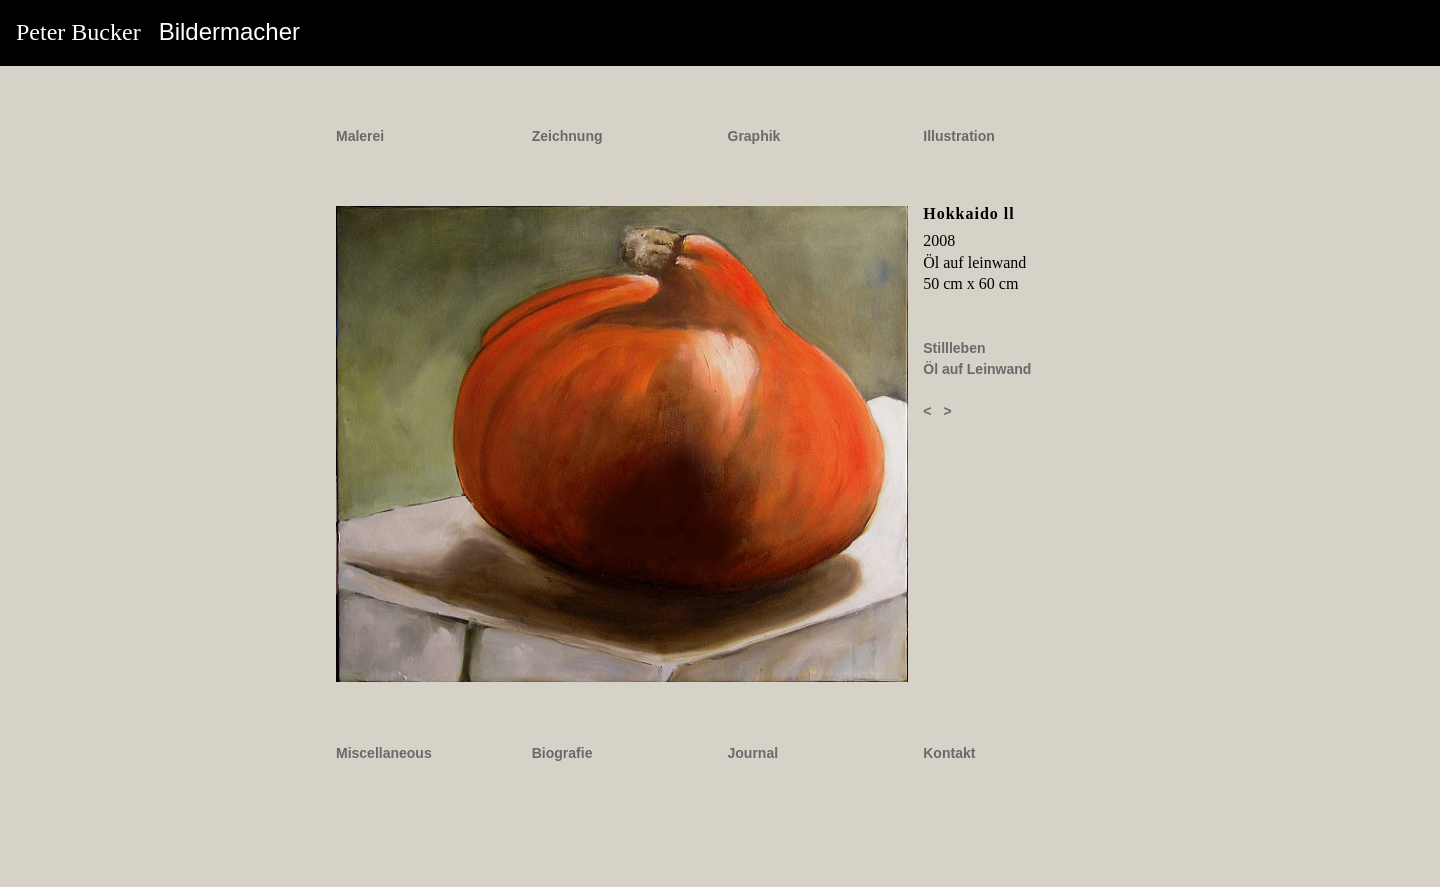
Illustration (959, 136)
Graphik (754, 136)
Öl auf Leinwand (977, 369)
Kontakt (949, 753)
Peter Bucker (158, 31)
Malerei (360, 136)
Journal (753, 753)
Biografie (562, 753)
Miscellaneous (384, 753)
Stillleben (954, 348)
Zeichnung (567, 136)
